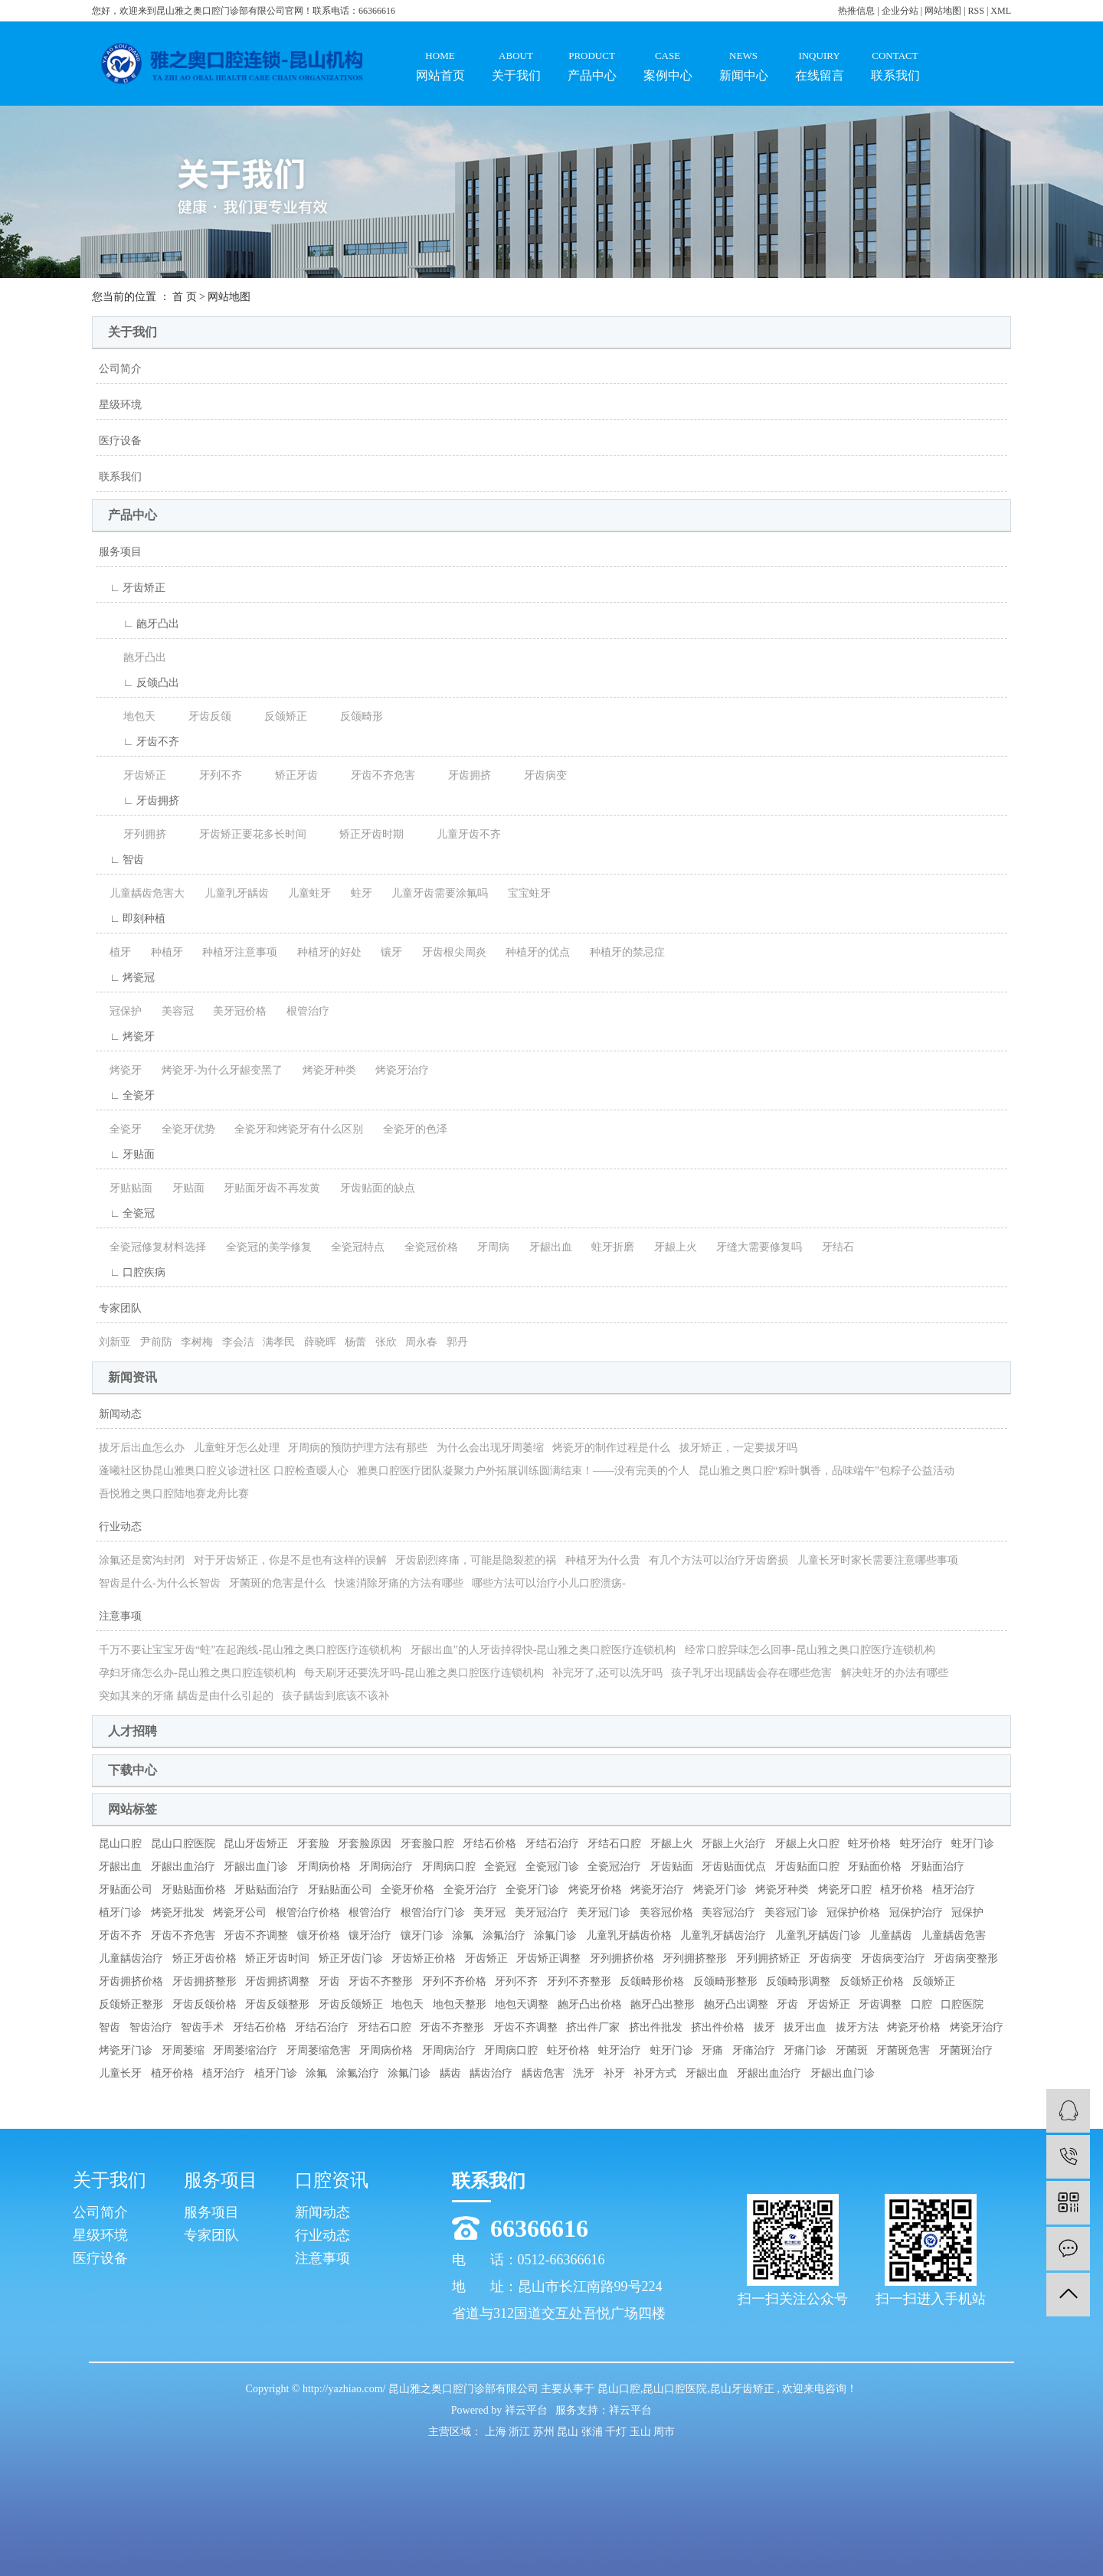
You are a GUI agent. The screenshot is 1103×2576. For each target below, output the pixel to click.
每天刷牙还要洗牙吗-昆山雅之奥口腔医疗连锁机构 (424, 1673)
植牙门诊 (120, 1912)
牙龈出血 (545, 1247)
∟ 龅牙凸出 (139, 623)
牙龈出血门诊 (256, 1866)
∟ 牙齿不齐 (139, 741)
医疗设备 (120, 440)
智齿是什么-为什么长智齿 (160, 1583)
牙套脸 (313, 1843)
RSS (976, 10)
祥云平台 (526, 2410)
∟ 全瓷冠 (127, 1213)
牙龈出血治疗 (183, 1866)
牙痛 (712, 2050)
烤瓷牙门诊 (720, 1889)
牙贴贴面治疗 (266, 1889)
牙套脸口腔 (427, 1843)
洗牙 (583, 2073)
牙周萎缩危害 (318, 2050)
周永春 (421, 1342)
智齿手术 (202, 2027)
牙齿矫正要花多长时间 (240, 834)
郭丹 (457, 1342)
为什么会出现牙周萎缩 (490, 1447)
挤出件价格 (718, 2027)
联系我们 (895, 51)
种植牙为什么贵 (602, 1560)
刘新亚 (115, 1342)
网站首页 (440, 51)
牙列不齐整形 (579, 1981)
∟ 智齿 (121, 859)
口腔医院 (962, 2004)
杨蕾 (355, 1342)
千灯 (617, 2431)
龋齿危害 (543, 2073)
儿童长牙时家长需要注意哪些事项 (877, 1560)
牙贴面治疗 (937, 1866)
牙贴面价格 (875, 1866)
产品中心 (592, 51)
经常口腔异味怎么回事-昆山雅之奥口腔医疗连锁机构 (810, 1650)
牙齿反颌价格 (204, 2004)
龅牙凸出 (132, 657)
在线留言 (819, 51)
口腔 (921, 2004)
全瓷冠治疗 (614, 1866)
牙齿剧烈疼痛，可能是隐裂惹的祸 (475, 1560)
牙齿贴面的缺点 (372, 1188)
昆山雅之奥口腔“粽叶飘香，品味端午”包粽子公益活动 (826, 1470)
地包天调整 (521, 2004)
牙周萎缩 (183, 2050)
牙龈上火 (670, 1247)
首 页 (184, 296)
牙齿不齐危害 (370, 775)
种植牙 (161, 952)
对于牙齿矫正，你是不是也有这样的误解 (290, 1560)
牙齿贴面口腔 (807, 1866)
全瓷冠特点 (352, 1247)
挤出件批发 (655, 2027)
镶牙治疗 (370, 1935)
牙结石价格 (489, 1843)
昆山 (569, 2431)
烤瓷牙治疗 (397, 1070)
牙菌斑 (852, 2050)
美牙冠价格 (234, 1011)
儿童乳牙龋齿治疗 (723, 1935)
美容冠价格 (666, 1912)
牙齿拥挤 (457, 775)
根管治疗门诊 (433, 1912)
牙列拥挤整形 (695, 1958)
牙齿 (329, 1981)
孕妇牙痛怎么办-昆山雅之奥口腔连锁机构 (197, 1673)
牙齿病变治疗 (893, 1958)
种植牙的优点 (532, 952)
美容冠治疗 (728, 1912)
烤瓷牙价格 (595, 1889)
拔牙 (764, 2027)
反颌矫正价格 (872, 1981)
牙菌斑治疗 (966, 2050)
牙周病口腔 (449, 1866)
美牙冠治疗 (541, 1912)
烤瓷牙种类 (324, 1070)
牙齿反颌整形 (277, 2004)
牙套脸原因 (364, 1843)
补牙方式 (654, 2073)
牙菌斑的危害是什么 (277, 1583)
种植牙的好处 (324, 952)
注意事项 (120, 1616)
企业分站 (900, 10)
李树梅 (197, 1342)
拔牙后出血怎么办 (142, 1447)
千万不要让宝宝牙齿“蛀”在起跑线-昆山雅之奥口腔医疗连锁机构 (250, 1650)
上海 (497, 2431)
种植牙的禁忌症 (622, 952)
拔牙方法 (857, 2027)
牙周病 (487, 1247)
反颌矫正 (273, 716)
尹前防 (156, 1342)
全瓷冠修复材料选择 (152, 1247)
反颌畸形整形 (725, 1981)
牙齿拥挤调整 (277, 1981)
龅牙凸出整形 (662, 2004)
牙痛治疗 (753, 2050)
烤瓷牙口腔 (845, 1889)
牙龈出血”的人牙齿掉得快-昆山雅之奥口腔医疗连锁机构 (543, 1650)
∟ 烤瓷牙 (127, 1036)
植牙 (115, 952)
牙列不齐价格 (454, 1981)
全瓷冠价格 (426, 1247)
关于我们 (516, 51)
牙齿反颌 (197, 716)
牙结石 (832, 1247)
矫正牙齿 (284, 775)
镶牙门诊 (422, 1935)
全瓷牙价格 (407, 1889)
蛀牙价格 (869, 1843)
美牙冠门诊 (603, 1912)
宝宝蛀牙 (524, 893)
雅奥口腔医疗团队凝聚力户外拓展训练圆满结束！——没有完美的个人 (523, 1470)
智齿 (109, 2027)
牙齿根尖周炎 (448, 952)
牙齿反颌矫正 (351, 2004)
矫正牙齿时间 (277, 1958)
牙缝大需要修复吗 (753, 1247)
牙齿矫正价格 (423, 1958)
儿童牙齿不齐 (456, 834)
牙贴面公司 (125, 1889)
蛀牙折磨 (607, 1247)
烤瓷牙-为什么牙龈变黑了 (217, 1070)
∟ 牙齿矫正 (132, 587)
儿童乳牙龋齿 (231, 893)
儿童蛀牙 (304, 893)
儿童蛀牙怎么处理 (237, 1447)
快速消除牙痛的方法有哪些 (399, 1583)
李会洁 (238, 1342)
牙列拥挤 (132, 834)
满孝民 (279, 1342)
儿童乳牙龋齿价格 (629, 1935)
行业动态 (120, 1526)
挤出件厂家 (593, 2027)
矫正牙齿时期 (359, 834)
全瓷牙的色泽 (409, 1129)
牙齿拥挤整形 (204, 1981)
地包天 (127, 716)
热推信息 (856, 10)
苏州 (545, 2431)
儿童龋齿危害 (953, 1935)
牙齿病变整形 (966, 1958)
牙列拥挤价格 (622, 1958)
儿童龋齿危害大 (142, 893)
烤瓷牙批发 (178, 1912)
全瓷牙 (120, 1129)
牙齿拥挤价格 (131, 1981)
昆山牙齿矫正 (256, 1843)
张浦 (593, 2431)
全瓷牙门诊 (532, 1889)
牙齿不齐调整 (256, 1935)
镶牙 (386, 952)
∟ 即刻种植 (132, 918)
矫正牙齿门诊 (351, 1958)
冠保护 (120, 1011)
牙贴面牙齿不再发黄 (266, 1188)
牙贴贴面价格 (194, 1889)
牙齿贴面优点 (734, 1866)
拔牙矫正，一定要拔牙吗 (738, 1447)
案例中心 (667, 51)
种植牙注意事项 (234, 952)
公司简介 (120, 368)
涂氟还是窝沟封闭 (142, 1560)
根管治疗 (302, 1011)
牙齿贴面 (671, 1866)
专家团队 (120, 1308)
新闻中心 (743, 51)
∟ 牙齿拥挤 (139, 800)
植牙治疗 (953, 1889)
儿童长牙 (120, 2073)
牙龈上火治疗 (734, 1843)
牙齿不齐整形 (381, 1981)
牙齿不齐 (120, 1935)
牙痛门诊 (805, 2050)
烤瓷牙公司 (240, 1912)
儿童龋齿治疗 (131, 1958)
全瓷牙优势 (183, 1129)
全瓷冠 (500, 1866)
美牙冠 (489, 1912)
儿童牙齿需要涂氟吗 (434, 893)
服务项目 (120, 551)
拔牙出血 (805, 2027)
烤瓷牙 (120, 1070)
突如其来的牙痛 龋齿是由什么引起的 (186, 1696)
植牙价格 (901, 1889)
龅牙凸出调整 (736, 2004)
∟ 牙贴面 (127, 1154)
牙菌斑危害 (903, 2050)
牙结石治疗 (552, 1843)
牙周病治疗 (386, 1866)
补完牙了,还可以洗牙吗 (607, 1673)
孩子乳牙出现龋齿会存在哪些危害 (751, 1673)
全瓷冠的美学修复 (263, 1247)
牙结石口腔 (614, 1843)
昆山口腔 (120, 1843)
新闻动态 (120, 1414)
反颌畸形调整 (798, 1981)
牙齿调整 (880, 2004)
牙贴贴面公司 (340, 1889)
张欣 (386, 1342)
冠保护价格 (853, 1912)
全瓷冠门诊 (552, 1866)
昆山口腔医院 (183, 1843)
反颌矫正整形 (131, 2004)
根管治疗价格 (308, 1912)
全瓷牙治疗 (470, 1889)
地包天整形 (459, 2004)
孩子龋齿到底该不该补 (335, 1696)
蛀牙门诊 (972, 1843)
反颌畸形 (349, 716)
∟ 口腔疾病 (132, 1272)
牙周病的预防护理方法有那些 (357, 1447)
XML (1000, 10)
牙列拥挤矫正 (768, 1958)
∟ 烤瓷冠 (127, 977)
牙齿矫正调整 (548, 1958)
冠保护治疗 (916, 1912)
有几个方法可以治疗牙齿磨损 (718, 1560)
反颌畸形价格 (652, 1981)
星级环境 (120, 404)
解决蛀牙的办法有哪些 (894, 1673)
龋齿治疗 (491, 2073)
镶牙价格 (318, 1935)
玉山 (642, 2431)
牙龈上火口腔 (807, 1843)
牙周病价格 (324, 1866)
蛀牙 (356, 893)
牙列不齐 (208, 775)
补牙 (614, 2073)
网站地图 (944, 10)
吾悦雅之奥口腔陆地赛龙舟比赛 (174, 1493)
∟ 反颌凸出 (139, 682)
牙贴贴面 (125, 1188)
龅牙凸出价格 (590, 2004)
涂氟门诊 (555, 1935)
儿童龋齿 (890, 1935)
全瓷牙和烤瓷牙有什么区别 (293, 1129)
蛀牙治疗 (921, 1843)
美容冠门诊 (791, 1912)
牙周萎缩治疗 (245, 2050)
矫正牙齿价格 (204, 1958)
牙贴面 (183, 1188)
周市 (664, 2431)
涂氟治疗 (504, 1935)
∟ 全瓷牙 (127, 1095)
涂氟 (462, 1935)
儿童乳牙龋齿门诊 (818, 1935)
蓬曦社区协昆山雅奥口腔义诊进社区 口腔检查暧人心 (224, 1470)
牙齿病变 (533, 775)
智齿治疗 (150, 2027)
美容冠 (172, 1011)
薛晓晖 (320, 1342)
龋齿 (450, 2073)
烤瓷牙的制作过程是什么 (611, 1447)
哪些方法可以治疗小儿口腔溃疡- (549, 1583)
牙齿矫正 (132, 775)
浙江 (521, 2431)
